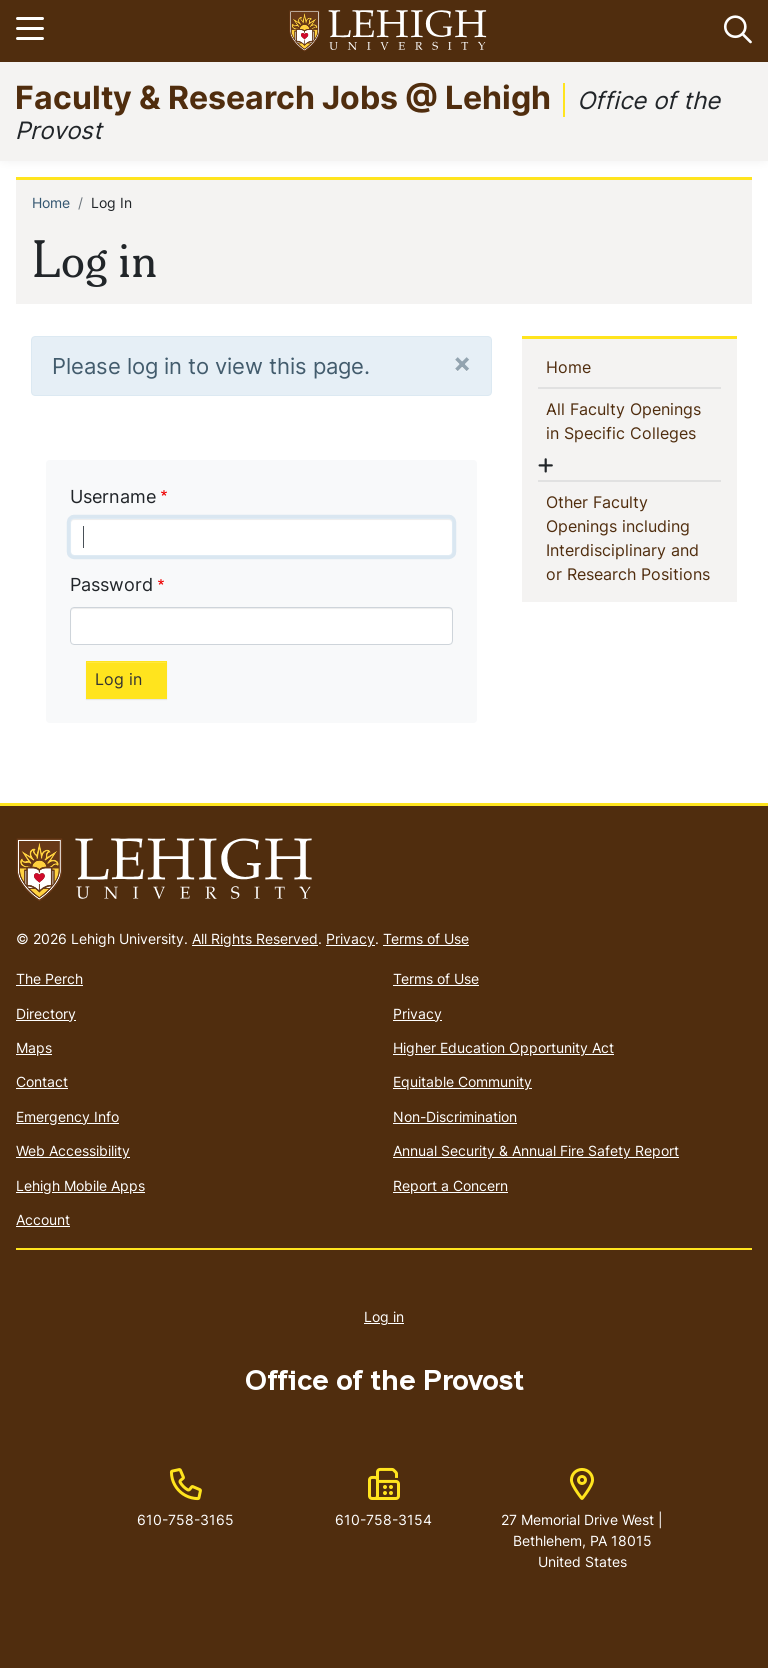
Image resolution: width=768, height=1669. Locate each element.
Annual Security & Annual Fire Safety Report (536, 1150)
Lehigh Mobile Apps (80, 1185)
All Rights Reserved (255, 938)
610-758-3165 (185, 1519)
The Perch (49, 978)
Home (51, 202)
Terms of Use (426, 938)
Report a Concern (450, 1185)
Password (111, 584)
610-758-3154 (383, 1519)
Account (43, 1219)
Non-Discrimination (455, 1116)
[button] (734, 31)
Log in (384, 1316)
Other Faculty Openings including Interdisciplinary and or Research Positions (633, 538)
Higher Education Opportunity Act (503, 1047)
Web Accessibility (73, 1150)
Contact (42, 1081)
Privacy (350, 938)
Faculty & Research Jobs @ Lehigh (283, 96)
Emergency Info (67, 1116)
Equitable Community (462, 1081)
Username (113, 496)
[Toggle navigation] (33, 31)
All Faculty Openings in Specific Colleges (633, 421)
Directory (46, 1013)
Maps (34, 1047)
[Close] (462, 362)
